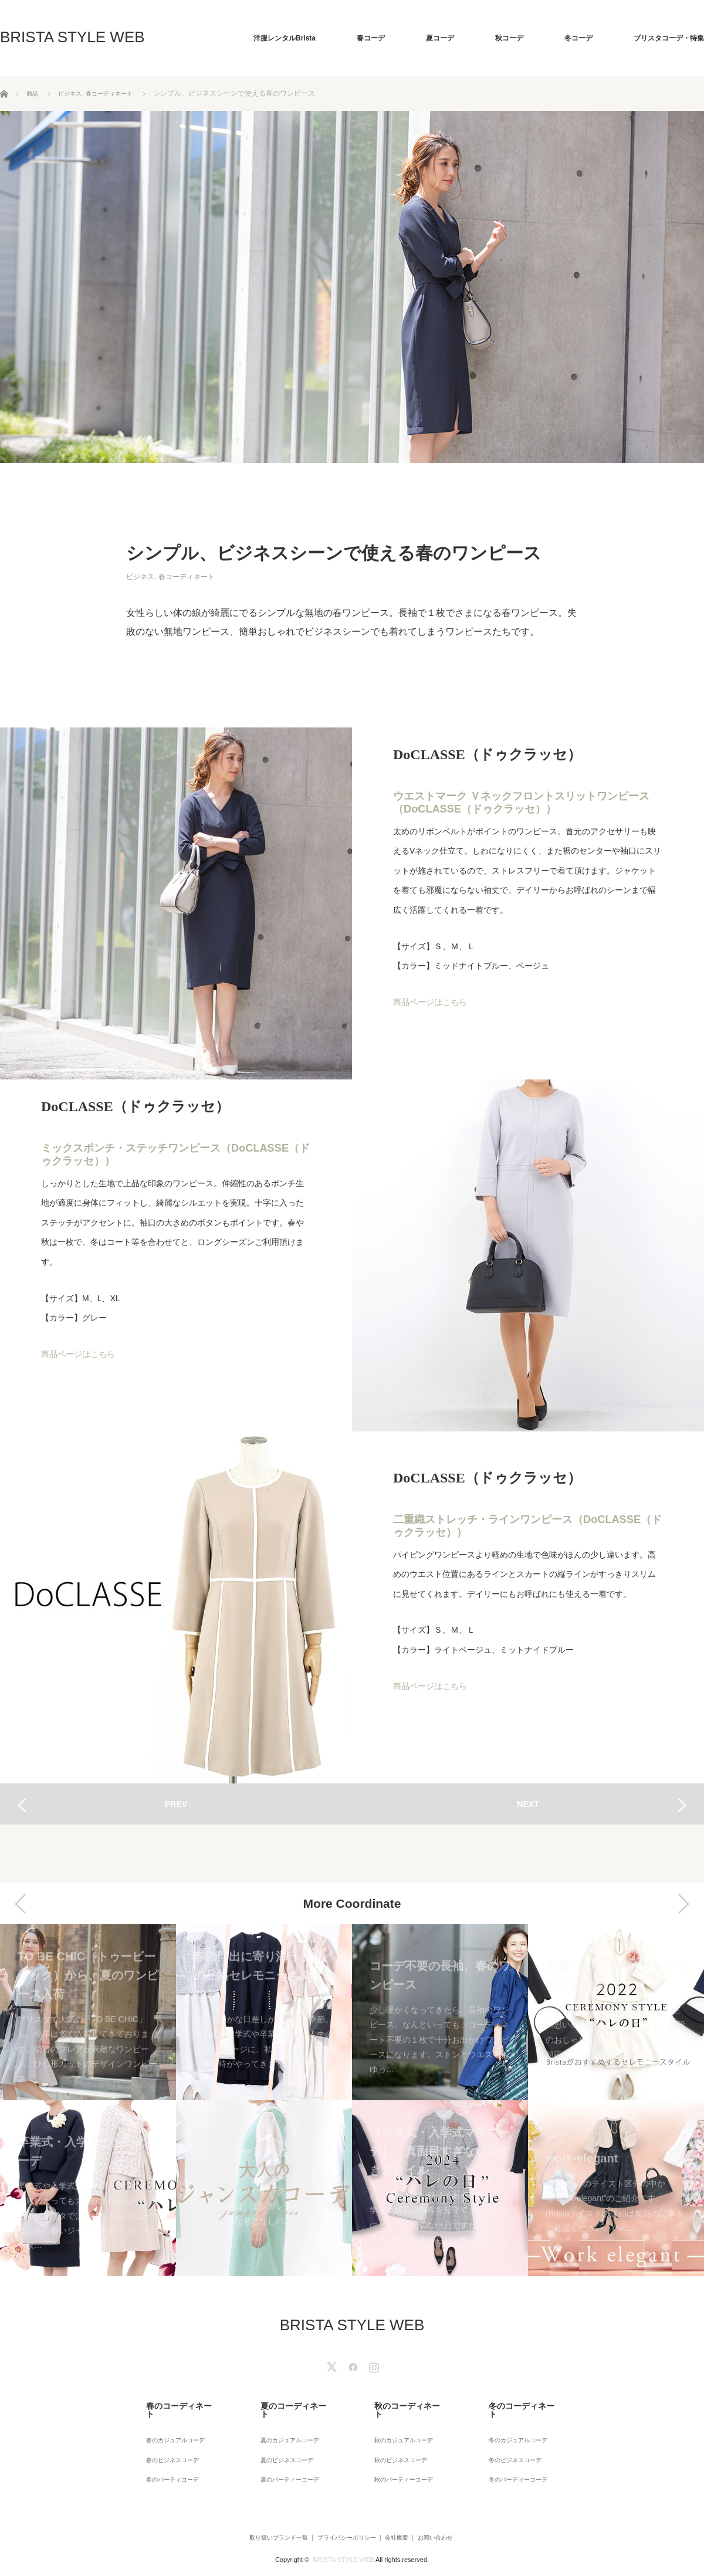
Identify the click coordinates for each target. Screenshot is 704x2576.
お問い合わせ (456, 2513)
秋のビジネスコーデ (396, 2441)
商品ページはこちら (430, 1001)
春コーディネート (186, 577)
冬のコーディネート (511, 2403)
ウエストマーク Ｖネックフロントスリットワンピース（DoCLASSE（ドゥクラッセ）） (521, 802)
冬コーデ (578, 38)
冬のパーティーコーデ (514, 2456)
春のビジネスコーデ (168, 2441)
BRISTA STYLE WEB (72, 37)
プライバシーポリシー (337, 2513)
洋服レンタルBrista (284, 38)
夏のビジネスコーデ (282, 2441)
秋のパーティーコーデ (400, 2456)
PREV (176, 1804)
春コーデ (371, 38)
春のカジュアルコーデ (172, 2425)
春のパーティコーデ (168, 2456)
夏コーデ (440, 38)
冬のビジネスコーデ (511, 2441)
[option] (88, 2100)
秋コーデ (509, 38)
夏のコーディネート (282, 2403)
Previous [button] (20, 1903)
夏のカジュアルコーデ (286, 2425)
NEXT (528, 1804)
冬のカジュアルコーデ (514, 2425)
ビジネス (140, 577)
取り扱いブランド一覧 (251, 2513)
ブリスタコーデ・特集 (669, 38)
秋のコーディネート (396, 2403)
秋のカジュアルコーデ (400, 2425)
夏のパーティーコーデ (286, 2456)
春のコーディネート (168, 2403)
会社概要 (403, 2513)
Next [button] (683, 1903)
